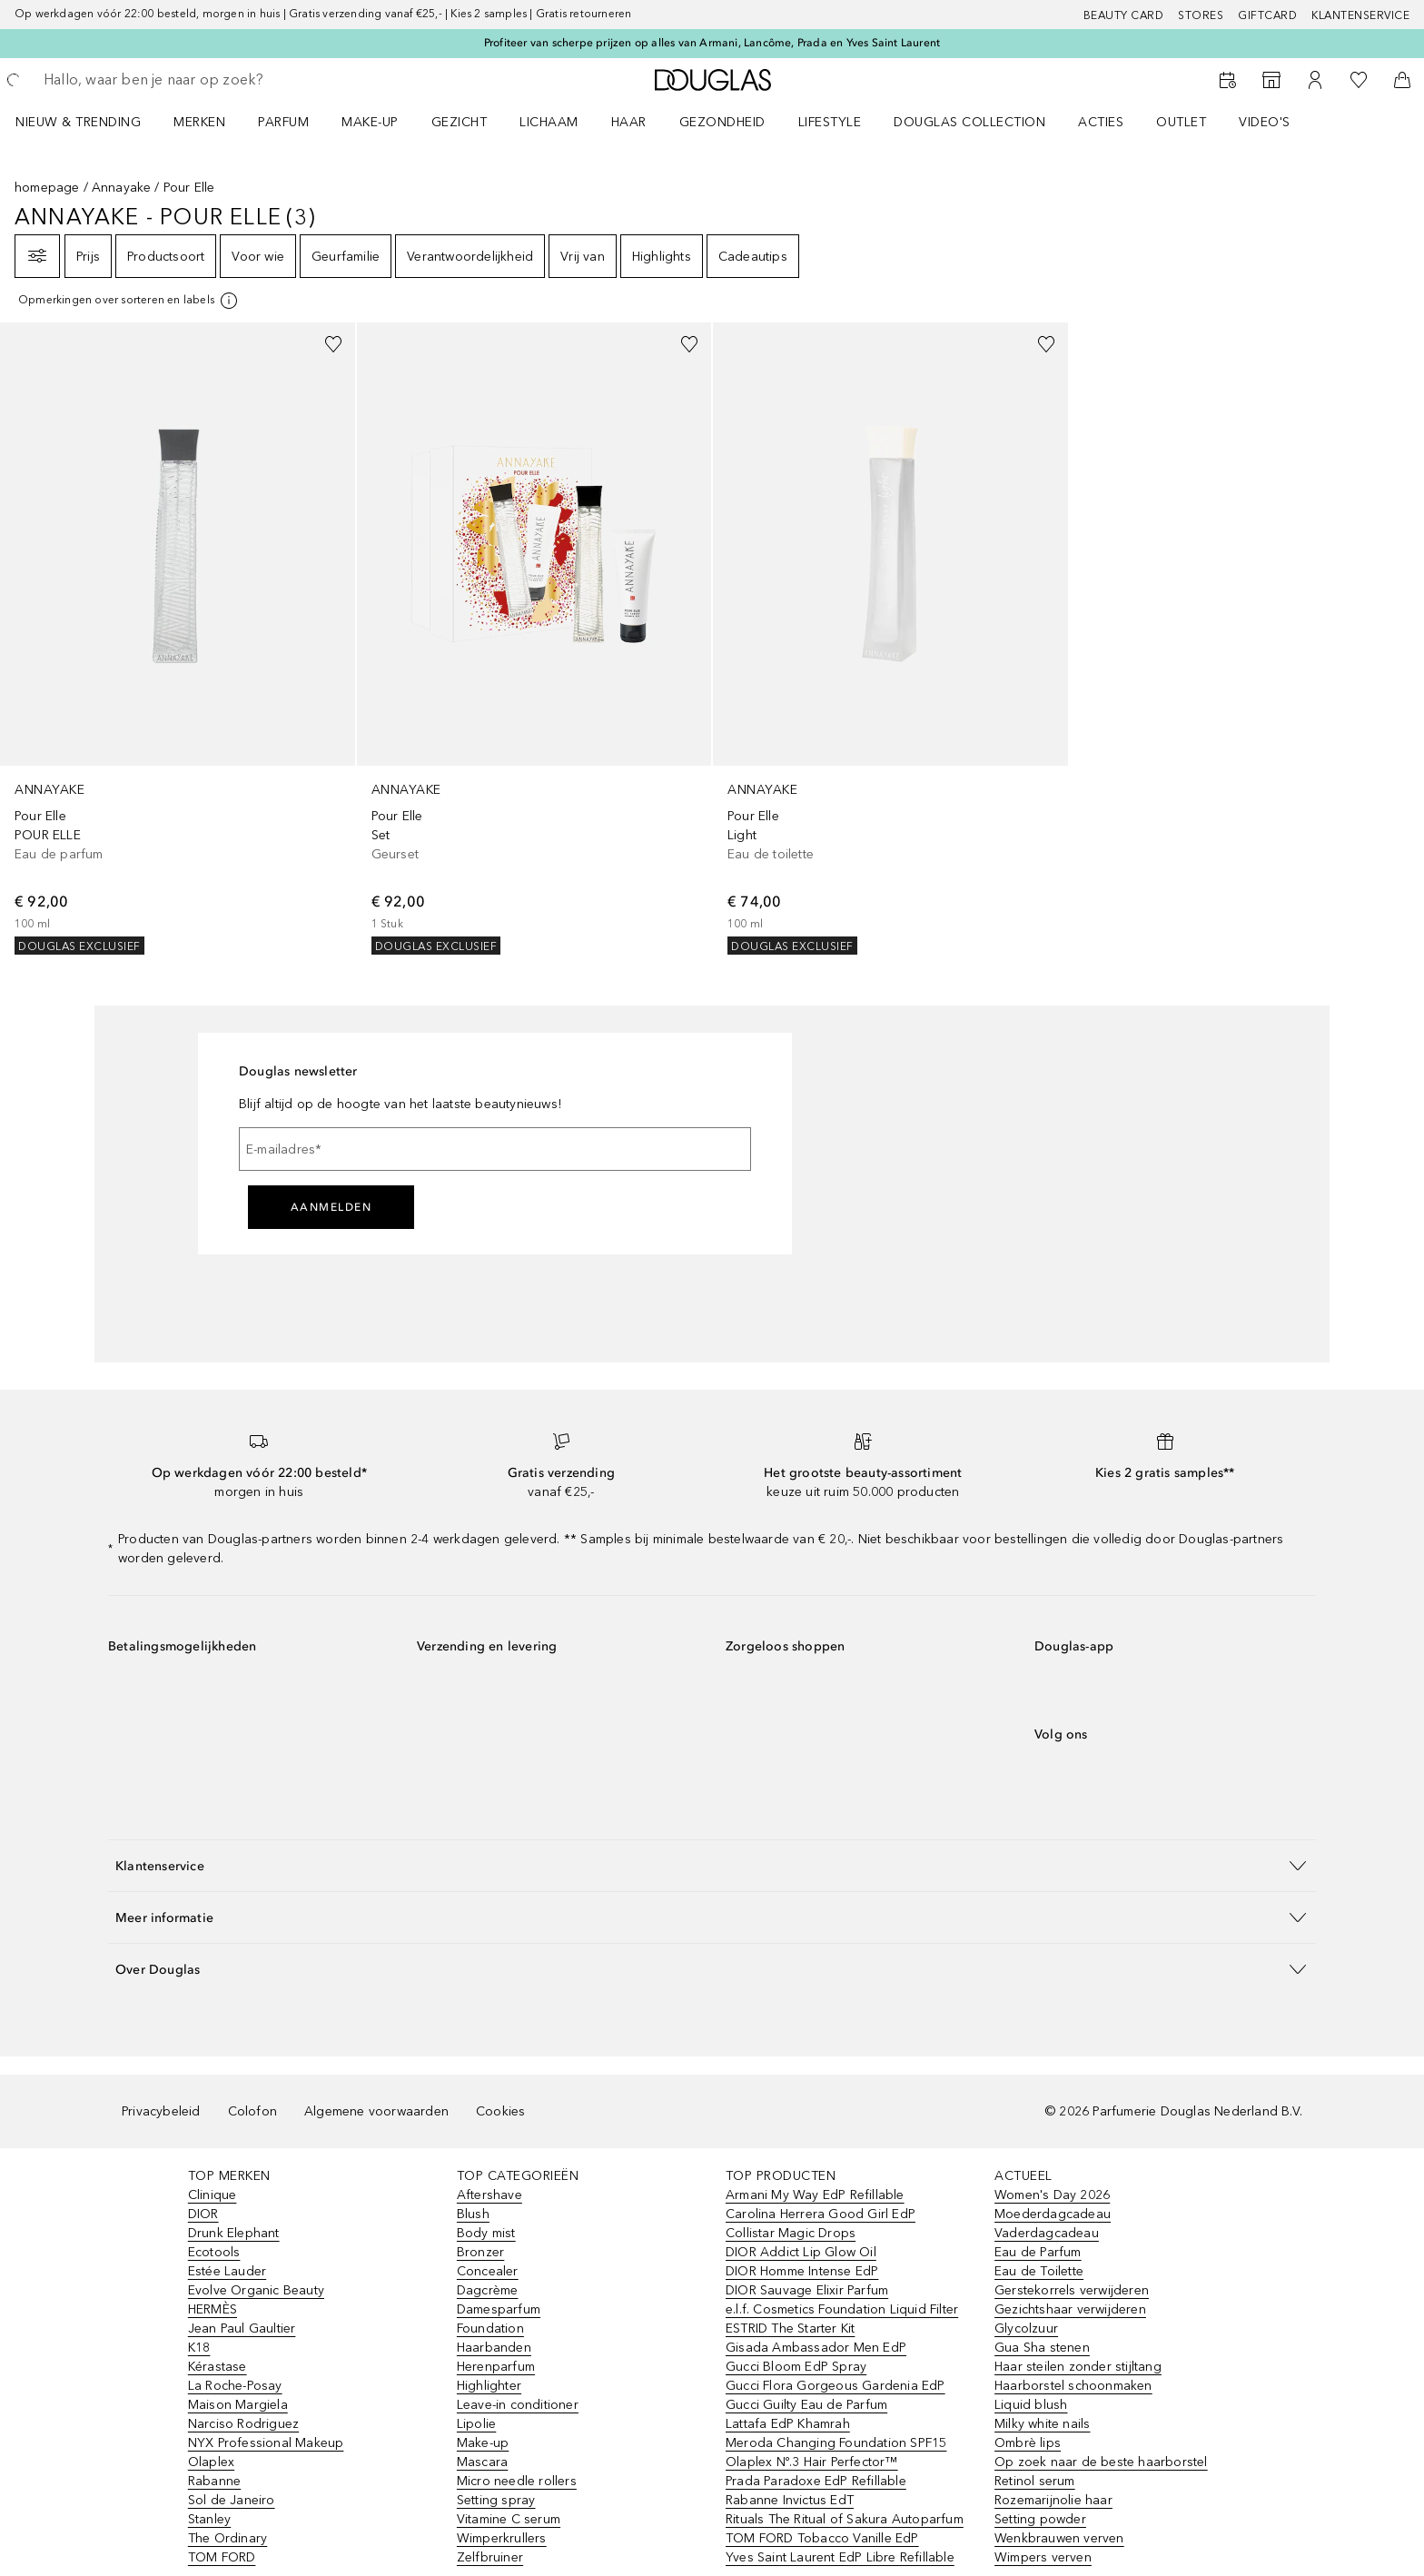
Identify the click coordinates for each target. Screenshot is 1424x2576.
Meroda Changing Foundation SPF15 (836, 2443)
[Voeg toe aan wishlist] (333, 344)
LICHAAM (548, 122)
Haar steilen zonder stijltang (1078, 2366)
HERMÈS (212, 2309)
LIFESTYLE (830, 122)
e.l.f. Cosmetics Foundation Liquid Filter (842, 2309)
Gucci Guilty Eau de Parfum (806, 2405)
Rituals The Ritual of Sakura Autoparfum (845, 2519)
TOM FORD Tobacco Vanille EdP (822, 2538)
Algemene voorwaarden (376, 2111)
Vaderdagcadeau (1046, 2233)
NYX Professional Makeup (266, 2443)
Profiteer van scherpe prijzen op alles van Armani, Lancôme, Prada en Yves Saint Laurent (712, 42)
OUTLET (1181, 122)
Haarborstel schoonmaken (1073, 2385)
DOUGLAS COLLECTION (969, 122)
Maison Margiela (238, 2405)
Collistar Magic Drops (790, 2233)
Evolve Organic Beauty (256, 2290)
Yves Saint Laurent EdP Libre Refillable (840, 2557)
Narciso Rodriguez (243, 2424)
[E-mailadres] (495, 1149)
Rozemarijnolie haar (1053, 2500)
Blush (473, 2214)
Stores (1200, 15)
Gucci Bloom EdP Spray (796, 2366)
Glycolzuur (1026, 2328)
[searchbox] (177, 80)
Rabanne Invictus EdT (790, 2500)
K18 (199, 2347)
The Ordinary (227, 2538)
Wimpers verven (1043, 2557)
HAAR (629, 122)
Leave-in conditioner (517, 2405)
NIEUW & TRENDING (78, 122)
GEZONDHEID (722, 122)
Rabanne (214, 2481)
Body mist (486, 2233)
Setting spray (496, 2500)
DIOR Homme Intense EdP (802, 2271)
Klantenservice (1360, 15)
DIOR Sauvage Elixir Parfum (807, 2290)
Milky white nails (1042, 2424)
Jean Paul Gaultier (242, 2328)
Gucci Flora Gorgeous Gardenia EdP (835, 2385)
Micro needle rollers (517, 2481)
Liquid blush (1030, 2405)
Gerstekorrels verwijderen (1071, 2290)
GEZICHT (459, 122)
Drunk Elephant (234, 2233)
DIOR (203, 2214)
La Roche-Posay (235, 2385)
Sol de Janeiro (231, 2500)
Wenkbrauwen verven (1059, 2538)
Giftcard (1267, 15)
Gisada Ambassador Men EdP (816, 2347)
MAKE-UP (370, 122)
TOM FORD (222, 2557)
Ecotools (214, 2252)
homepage (47, 187)
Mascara (482, 2462)
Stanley (209, 2519)
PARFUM (283, 122)
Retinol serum (1034, 2481)
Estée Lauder (227, 2271)
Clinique (212, 2195)
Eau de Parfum (1038, 2252)
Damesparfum (498, 2309)
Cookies (500, 2111)
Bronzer (480, 2252)
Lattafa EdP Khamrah (788, 2424)
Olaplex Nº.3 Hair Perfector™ (812, 2462)
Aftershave (489, 2195)
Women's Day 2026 (1052, 2195)
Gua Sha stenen (1042, 2347)
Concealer (488, 2271)
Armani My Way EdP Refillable (815, 2195)
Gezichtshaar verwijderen (1070, 2309)
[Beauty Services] (1228, 80)
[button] (712, 1865)
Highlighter (489, 2385)
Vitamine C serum (508, 2519)
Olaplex (211, 2462)
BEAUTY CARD (1123, 15)
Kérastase (217, 2366)
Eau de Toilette (1038, 2271)
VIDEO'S (1264, 122)
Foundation (490, 2328)
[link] (177, 638)
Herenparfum (496, 2366)
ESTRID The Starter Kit (790, 2328)
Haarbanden (494, 2347)
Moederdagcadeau (1052, 2214)
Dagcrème (488, 2290)
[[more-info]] (129, 300)
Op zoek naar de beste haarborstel (1101, 2462)
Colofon (252, 2111)
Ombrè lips (1027, 2443)
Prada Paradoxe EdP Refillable (816, 2481)
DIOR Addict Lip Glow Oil (801, 2252)
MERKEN (199, 122)
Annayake (122, 187)
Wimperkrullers (502, 2538)
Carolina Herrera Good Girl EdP (820, 2214)
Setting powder (1040, 2519)
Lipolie (476, 2424)
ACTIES (1100, 122)
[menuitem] (89, 122)
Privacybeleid (161, 2111)
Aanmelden (331, 1207)
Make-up (483, 2443)
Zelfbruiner (490, 2557)
